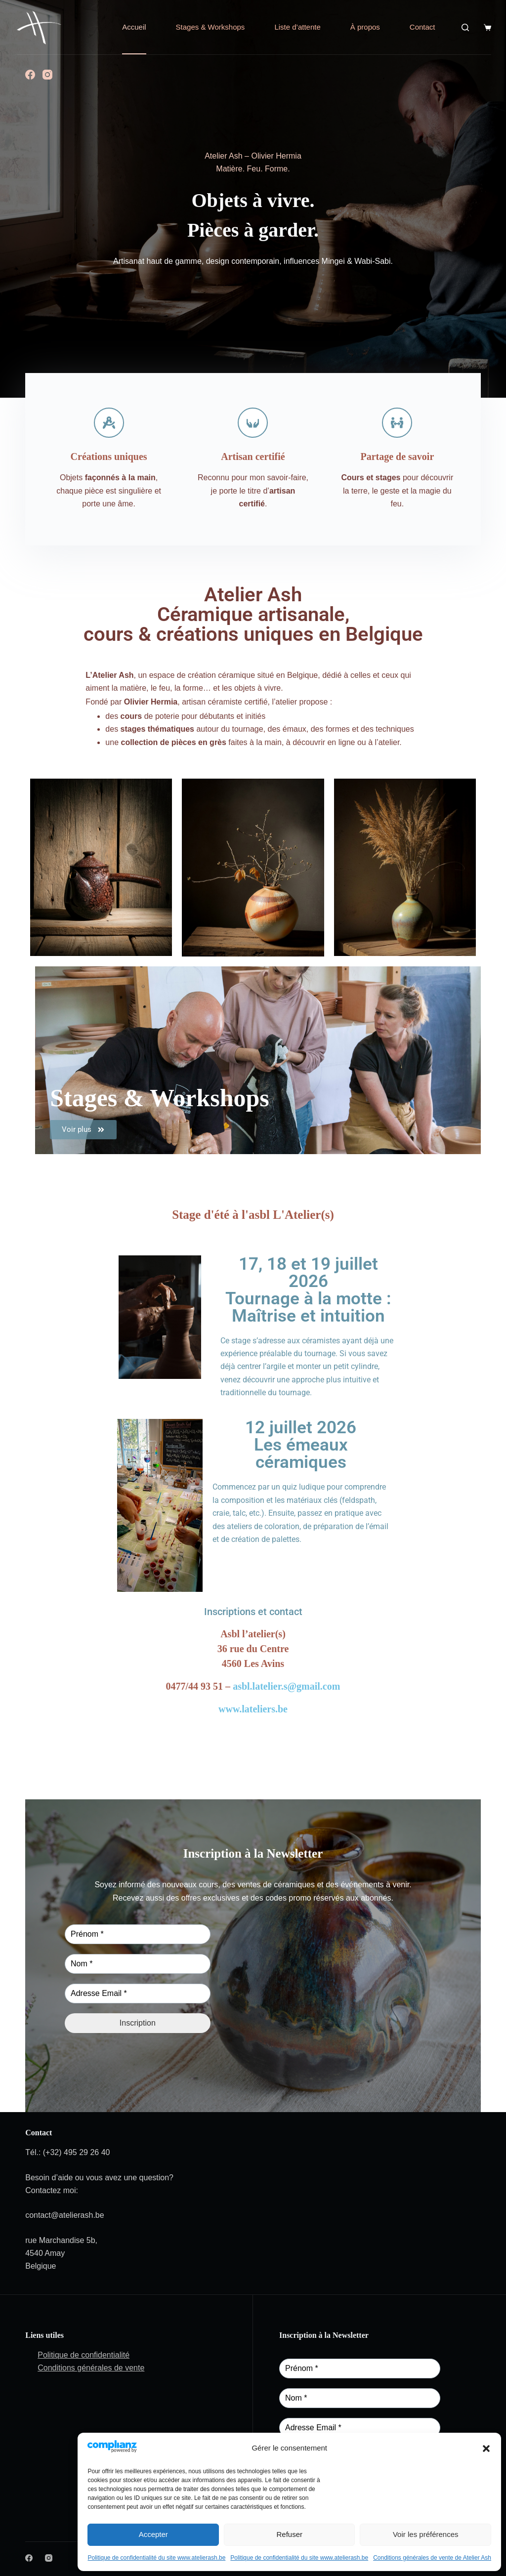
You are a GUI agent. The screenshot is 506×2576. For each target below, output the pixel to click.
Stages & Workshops (210, 27)
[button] (486, 2448)
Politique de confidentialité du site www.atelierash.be (156, 2557)
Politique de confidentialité (83, 2355)
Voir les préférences (426, 2534)
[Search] (465, 27)
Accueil (134, 27)
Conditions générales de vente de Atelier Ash (432, 2557)
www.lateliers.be (253, 1708)
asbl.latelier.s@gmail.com (286, 1686)
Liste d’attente (297, 27)
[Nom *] (138, 1964)
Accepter (153, 2534)
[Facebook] (30, 75)
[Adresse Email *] (138, 1993)
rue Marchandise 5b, (61, 2240)
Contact (422, 27)
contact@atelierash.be (64, 2215)
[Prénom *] (138, 1934)
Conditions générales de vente (91, 2368)
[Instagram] (47, 75)
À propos (365, 27)
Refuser (289, 2534)
